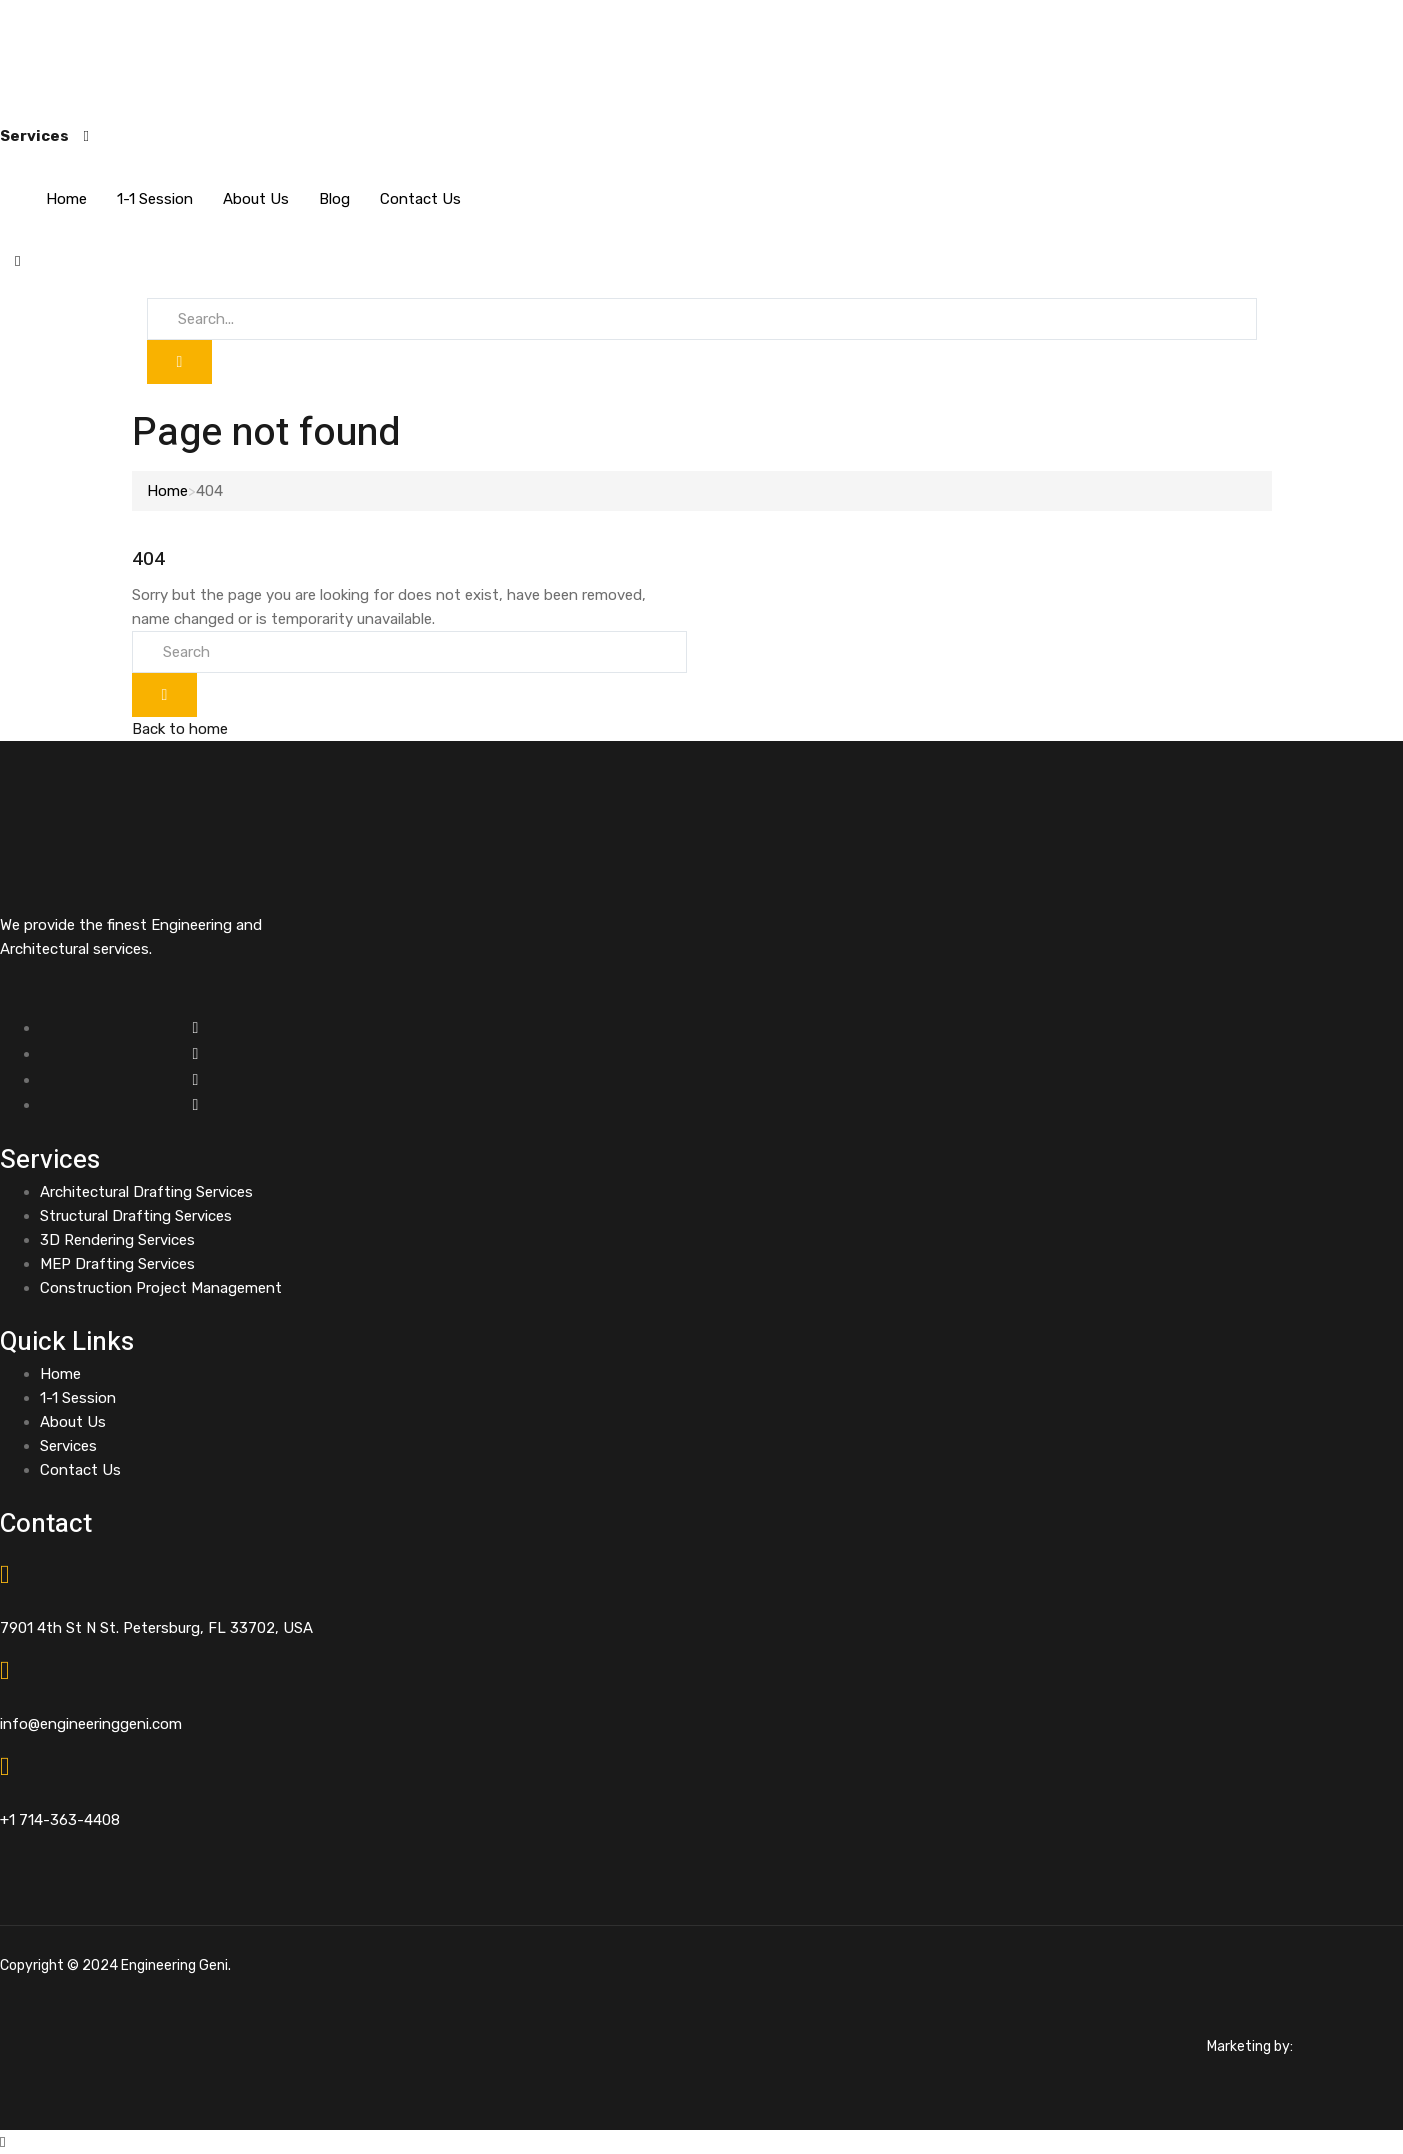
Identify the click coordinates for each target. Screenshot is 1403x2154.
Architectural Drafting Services (146, 1192)
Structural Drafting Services (136, 1216)
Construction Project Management (161, 1288)
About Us (256, 199)
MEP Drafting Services (117, 1264)
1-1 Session (155, 199)
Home (66, 199)
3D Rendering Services (117, 1240)
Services (68, 1446)
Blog (334, 199)
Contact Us (420, 199)
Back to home (180, 729)
